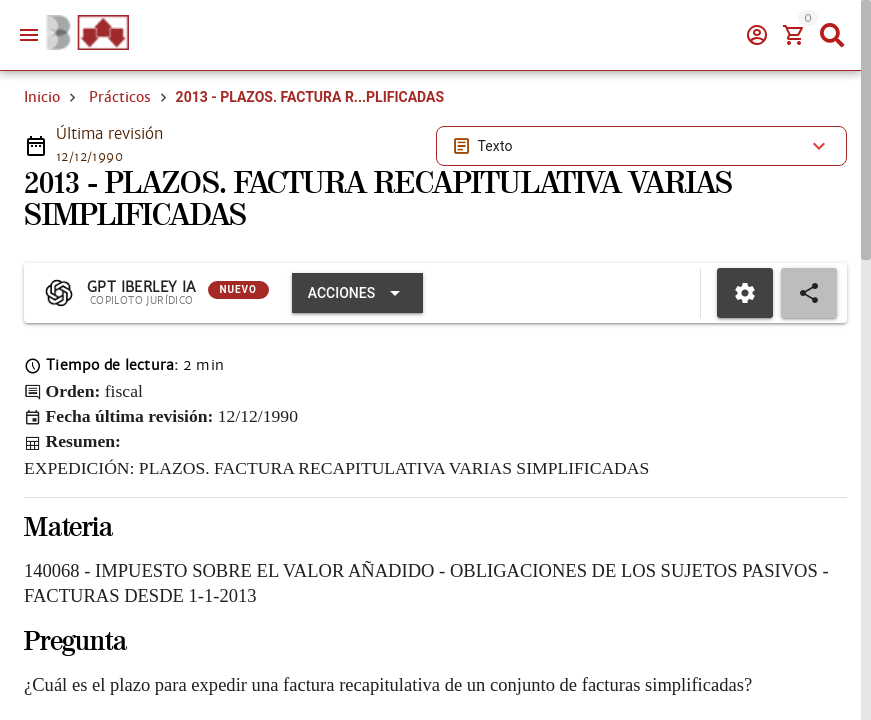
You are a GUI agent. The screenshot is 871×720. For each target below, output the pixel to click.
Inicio (42, 97)
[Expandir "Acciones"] (357, 293)
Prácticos (120, 97)
